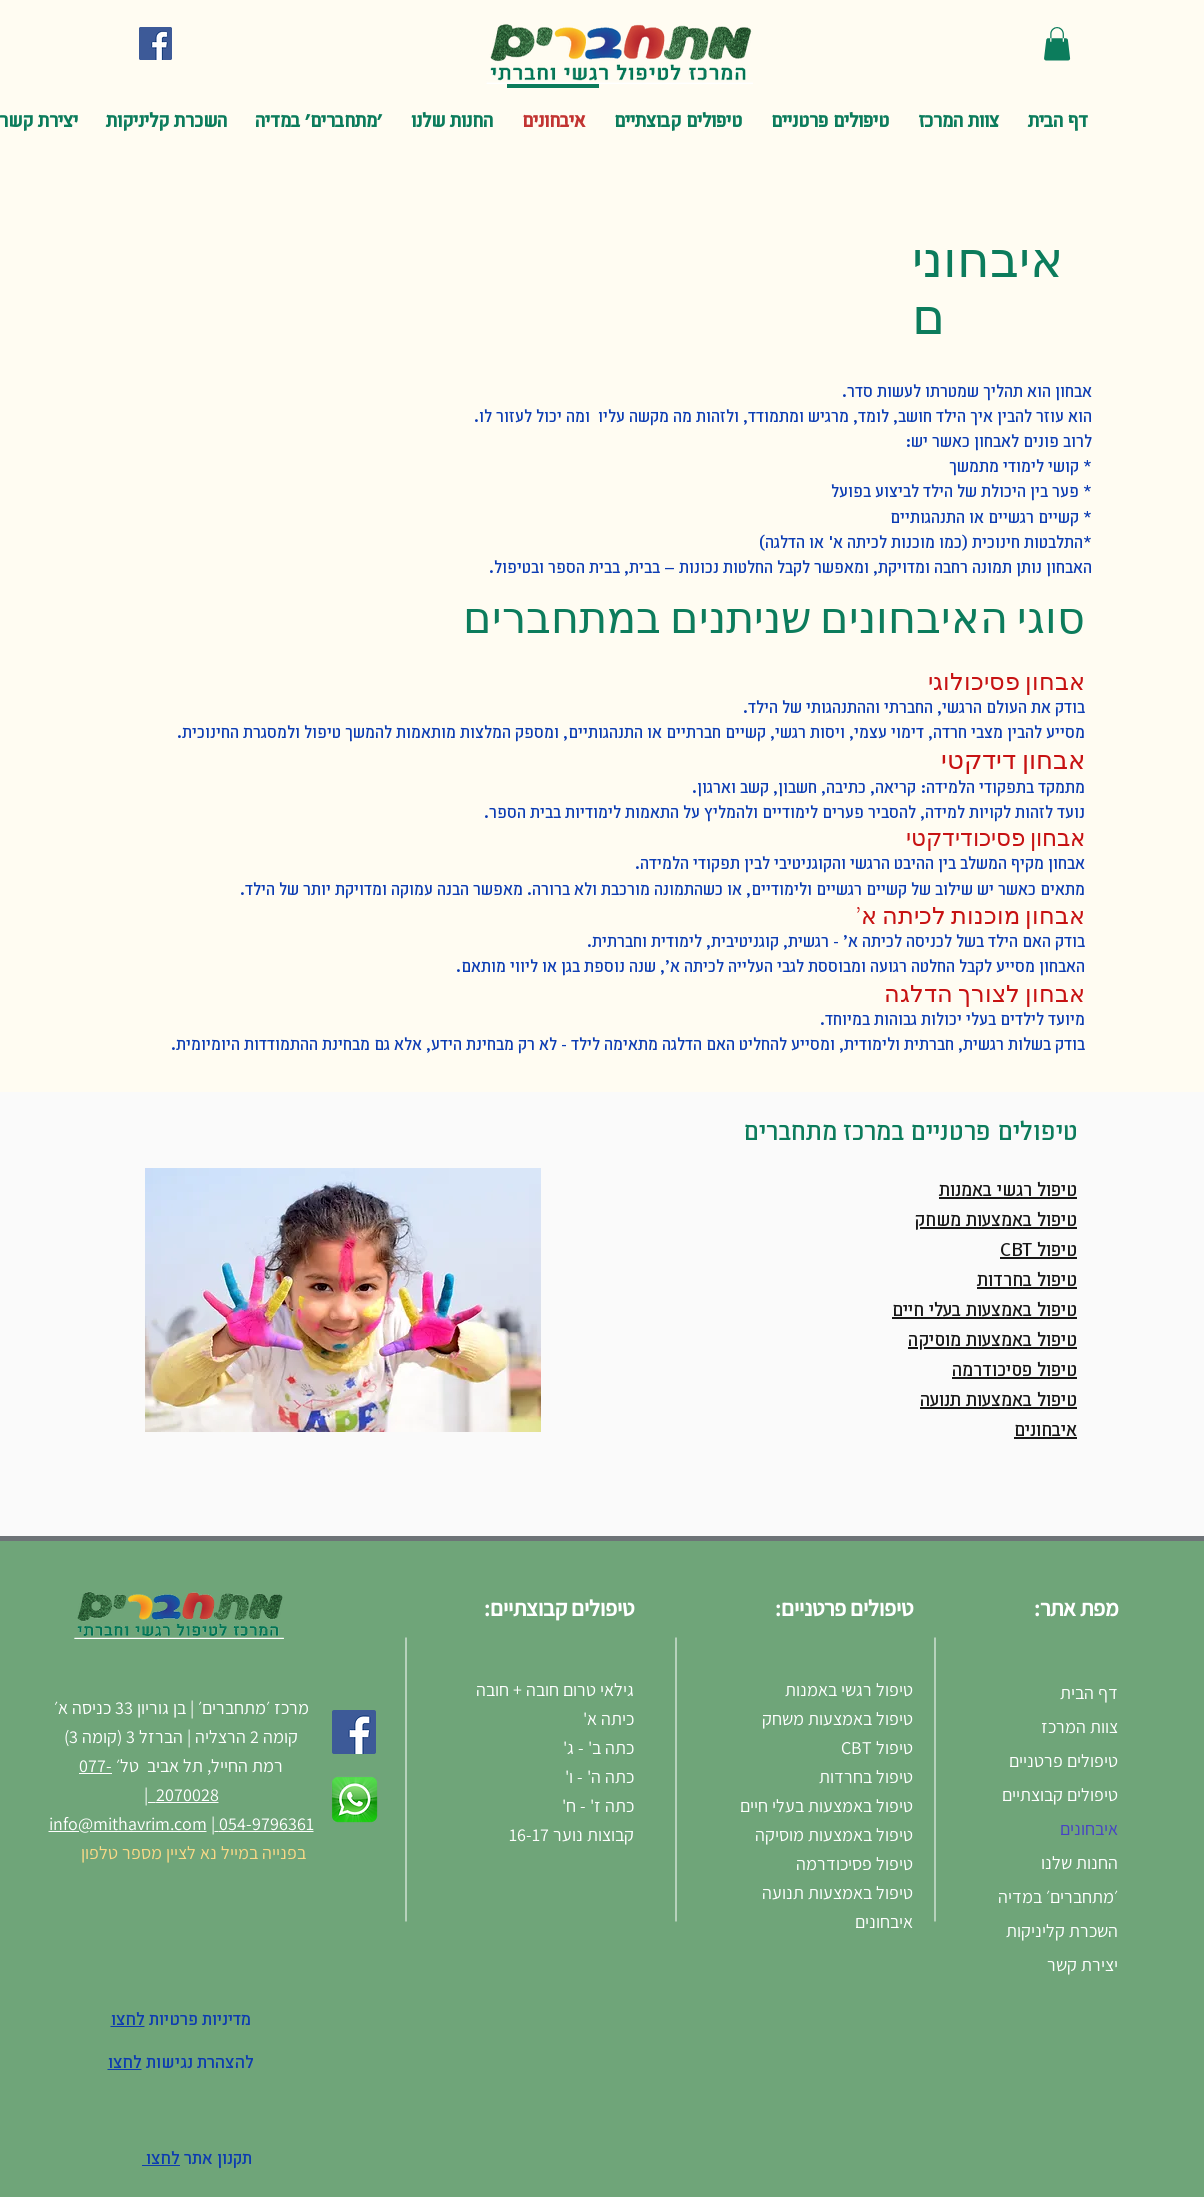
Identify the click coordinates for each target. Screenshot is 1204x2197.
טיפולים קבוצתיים (1060, 1794)
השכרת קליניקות (1062, 1930)
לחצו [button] (125, 2063)
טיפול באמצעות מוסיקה (992, 1341)
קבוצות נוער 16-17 (571, 1834)
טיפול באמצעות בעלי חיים (984, 1311)
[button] (1057, 43)
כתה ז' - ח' (596, 1805)
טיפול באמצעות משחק (995, 1221)
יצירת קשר (1082, 1964)
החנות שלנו (1079, 1862)
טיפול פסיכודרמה (1014, 1371)
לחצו (161, 2159)
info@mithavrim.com (128, 1823)
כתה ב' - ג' (598, 1747)
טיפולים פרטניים (1063, 1760)
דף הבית (1089, 1692)
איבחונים (1045, 1431)
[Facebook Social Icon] (155, 43)
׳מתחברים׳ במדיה (1058, 1896)
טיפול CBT (1038, 1251)
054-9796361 (264, 1823)
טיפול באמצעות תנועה (998, 1401)
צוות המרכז (1079, 1726)
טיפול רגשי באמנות (1008, 1191)
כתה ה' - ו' (599, 1776)
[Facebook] (354, 1732)
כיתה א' (608, 1718)
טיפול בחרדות (1027, 1281)
